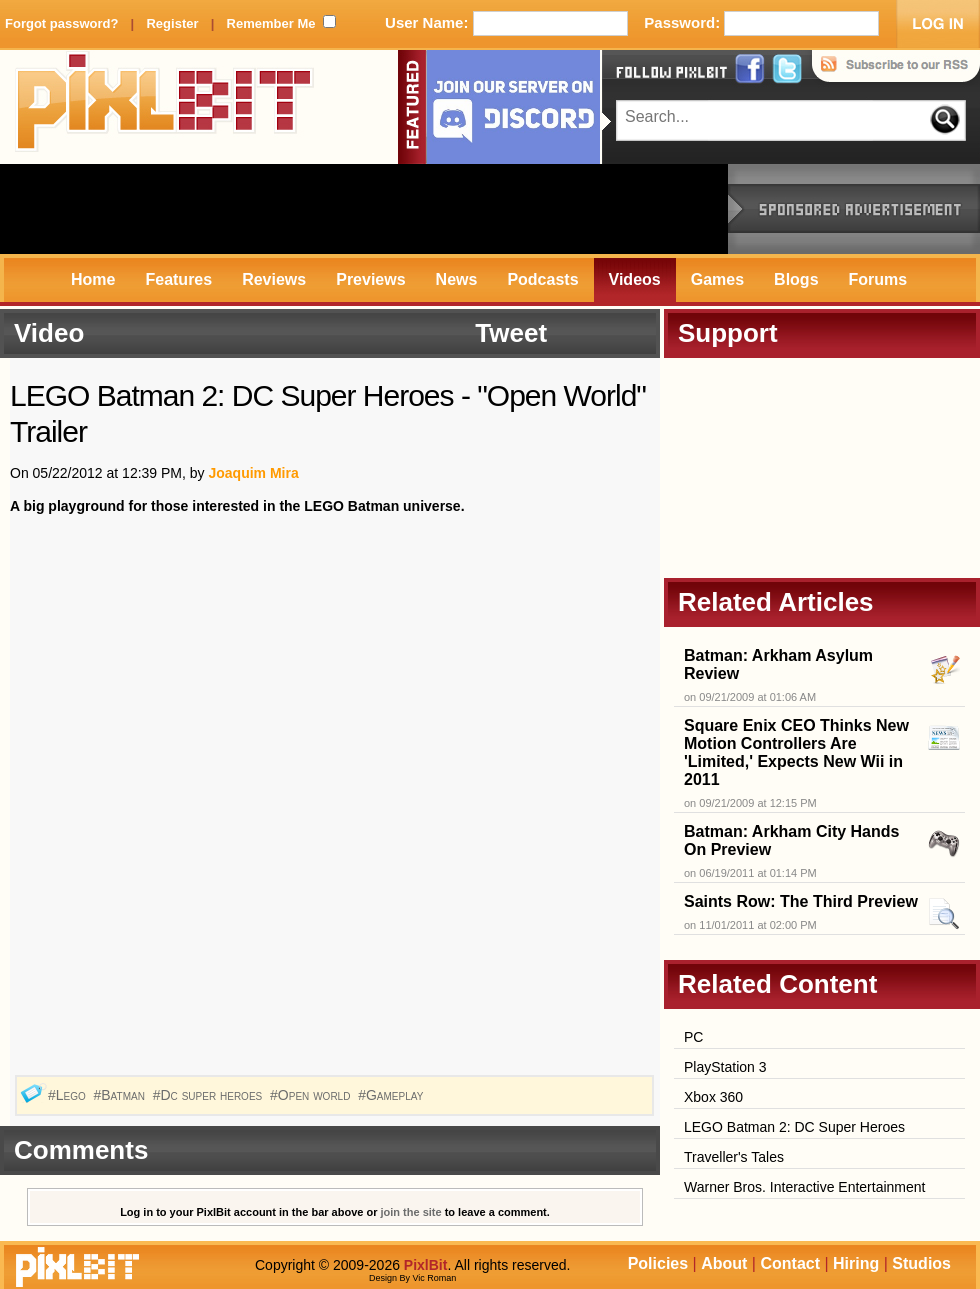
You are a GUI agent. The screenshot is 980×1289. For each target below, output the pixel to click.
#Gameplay (392, 1095)
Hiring (856, 1263)
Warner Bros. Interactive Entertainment (804, 1187)
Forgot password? (61, 23)
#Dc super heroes (209, 1095)
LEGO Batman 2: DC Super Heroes (794, 1127)
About (724, 1263)
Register (172, 23)
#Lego (69, 1095)
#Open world (312, 1095)
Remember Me (271, 23)
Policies (658, 1263)
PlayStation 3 (725, 1067)
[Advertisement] (364, 209)
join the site (411, 1212)
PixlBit (165, 107)
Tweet (511, 333)
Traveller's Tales (734, 1157)
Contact (790, 1263)
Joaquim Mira (253, 473)
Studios (921, 1263)
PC (693, 1037)
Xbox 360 (713, 1097)
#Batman (120, 1095)
